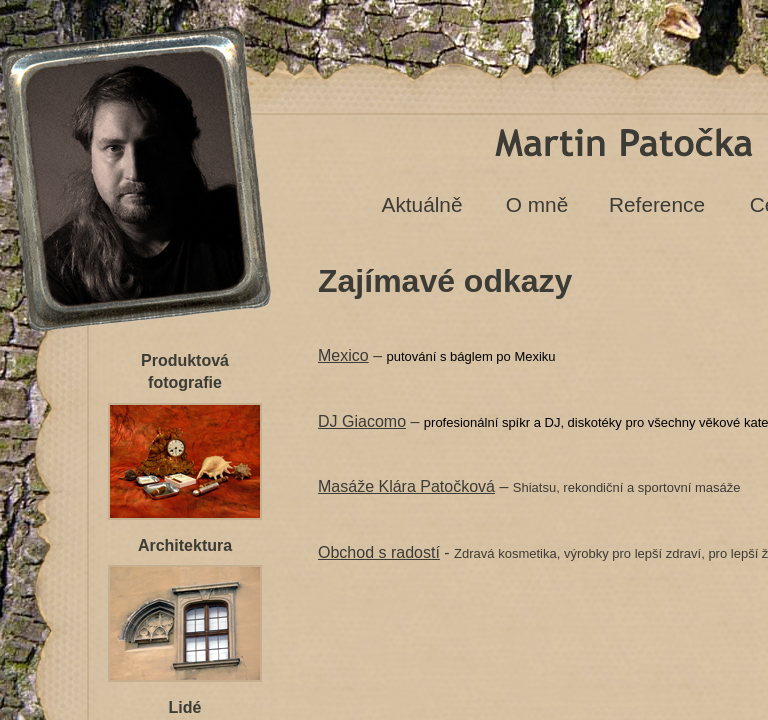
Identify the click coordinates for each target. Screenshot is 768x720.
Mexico (343, 355)
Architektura (185, 545)
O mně (537, 204)
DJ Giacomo (362, 421)
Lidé (185, 707)
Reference (657, 204)
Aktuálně (422, 204)
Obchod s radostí (379, 552)
